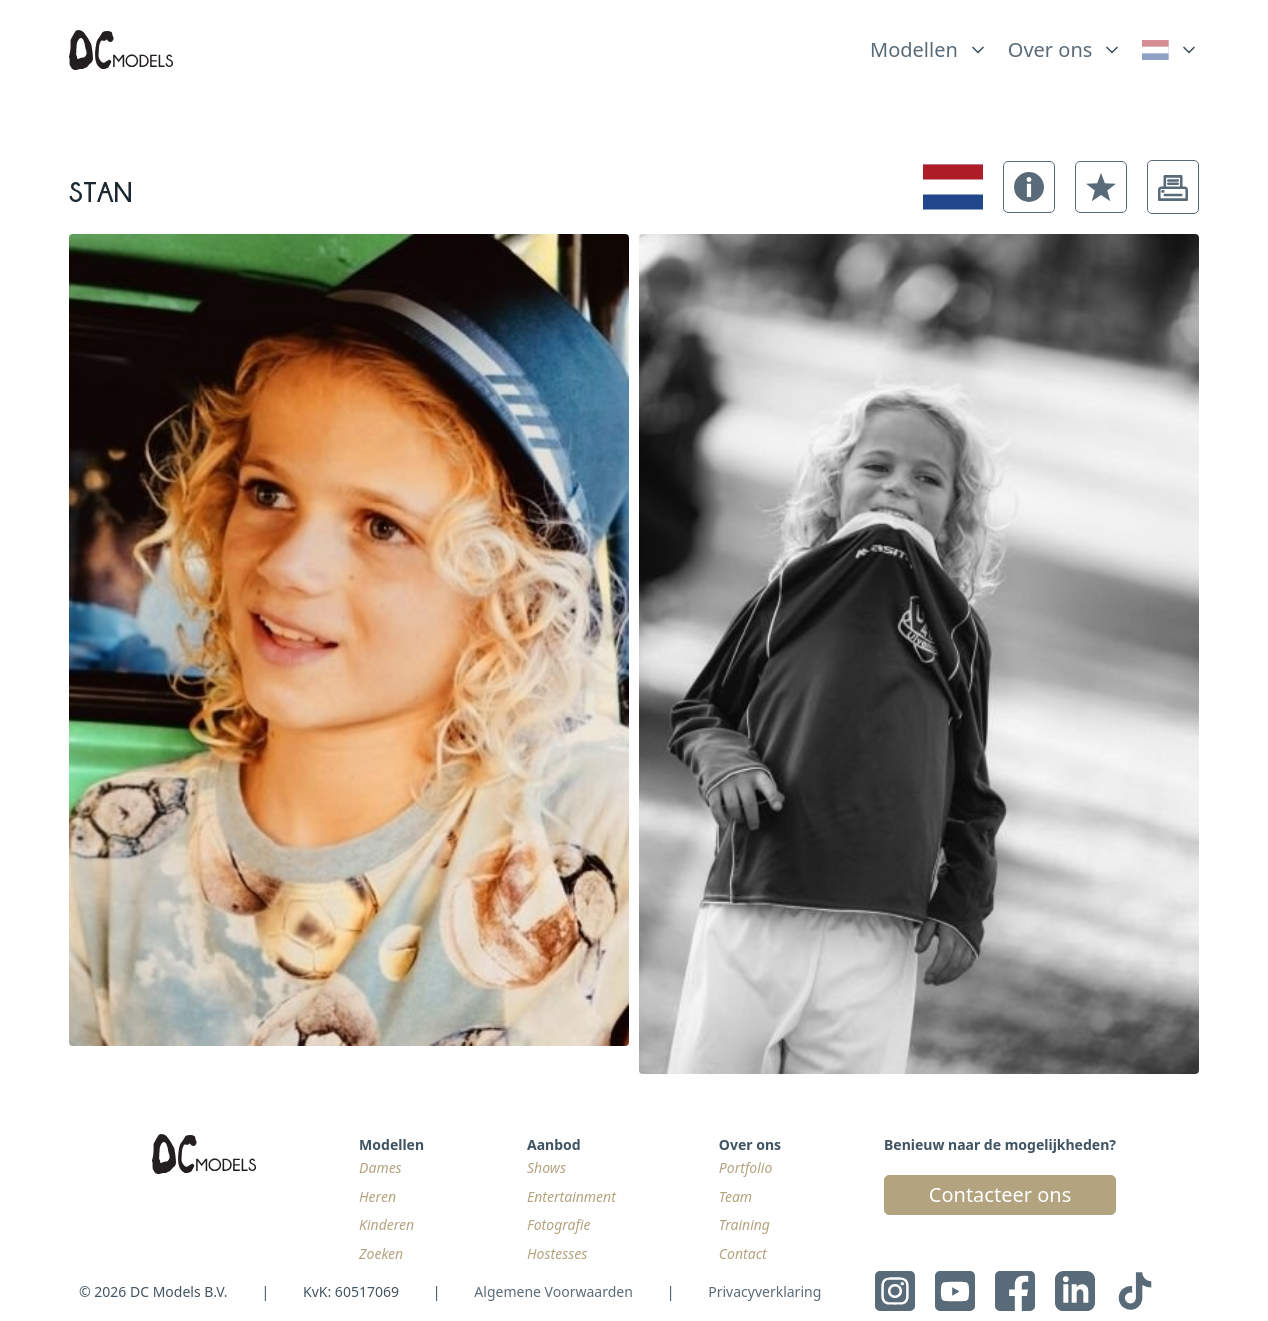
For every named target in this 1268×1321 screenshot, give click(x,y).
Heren (377, 1196)
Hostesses (557, 1253)
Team (735, 1196)
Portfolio (745, 1167)
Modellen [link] (914, 49)
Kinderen (386, 1224)
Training (744, 1224)
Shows (546, 1167)
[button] (1029, 187)
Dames (380, 1167)
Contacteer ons (1000, 1194)
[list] (929, 45)
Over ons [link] (1050, 49)
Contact (743, 1253)
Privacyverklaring (764, 1291)
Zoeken (381, 1253)
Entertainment (571, 1196)
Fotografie (559, 1224)
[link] (1170, 50)
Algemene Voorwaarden (553, 1291)
